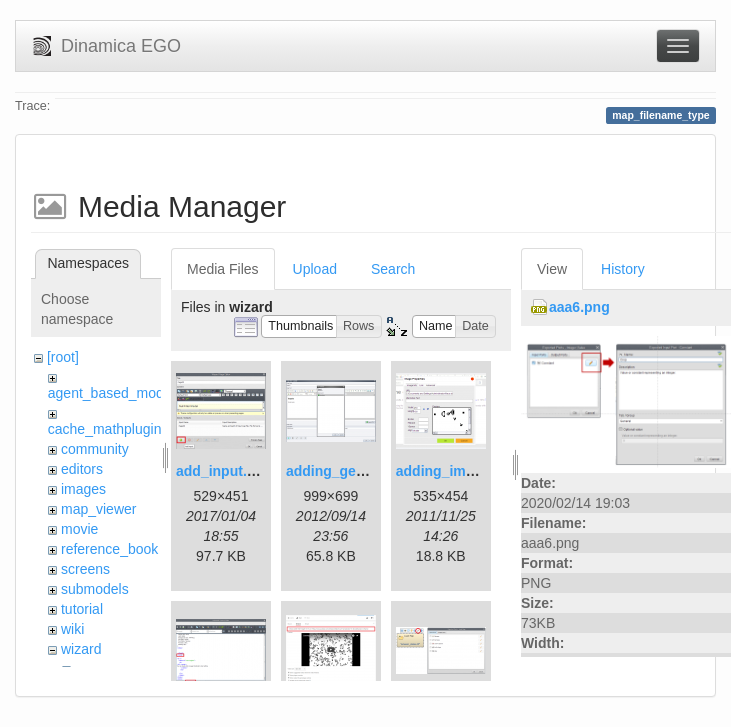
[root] (63, 357)
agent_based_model (111, 393)
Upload (315, 269)
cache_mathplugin (105, 429)
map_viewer (98, 509)
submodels (95, 589)
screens (85, 569)
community (95, 449)
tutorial (82, 609)
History (623, 269)
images (83, 489)
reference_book (109, 549)
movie (79, 529)
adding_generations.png (367, 471)
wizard (81, 649)
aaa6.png (579, 307)
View (552, 269)
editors (82, 469)
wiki (72, 629)
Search (393, 269)
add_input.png (224, 471)
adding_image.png (458, 471)
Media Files (223, 269)
